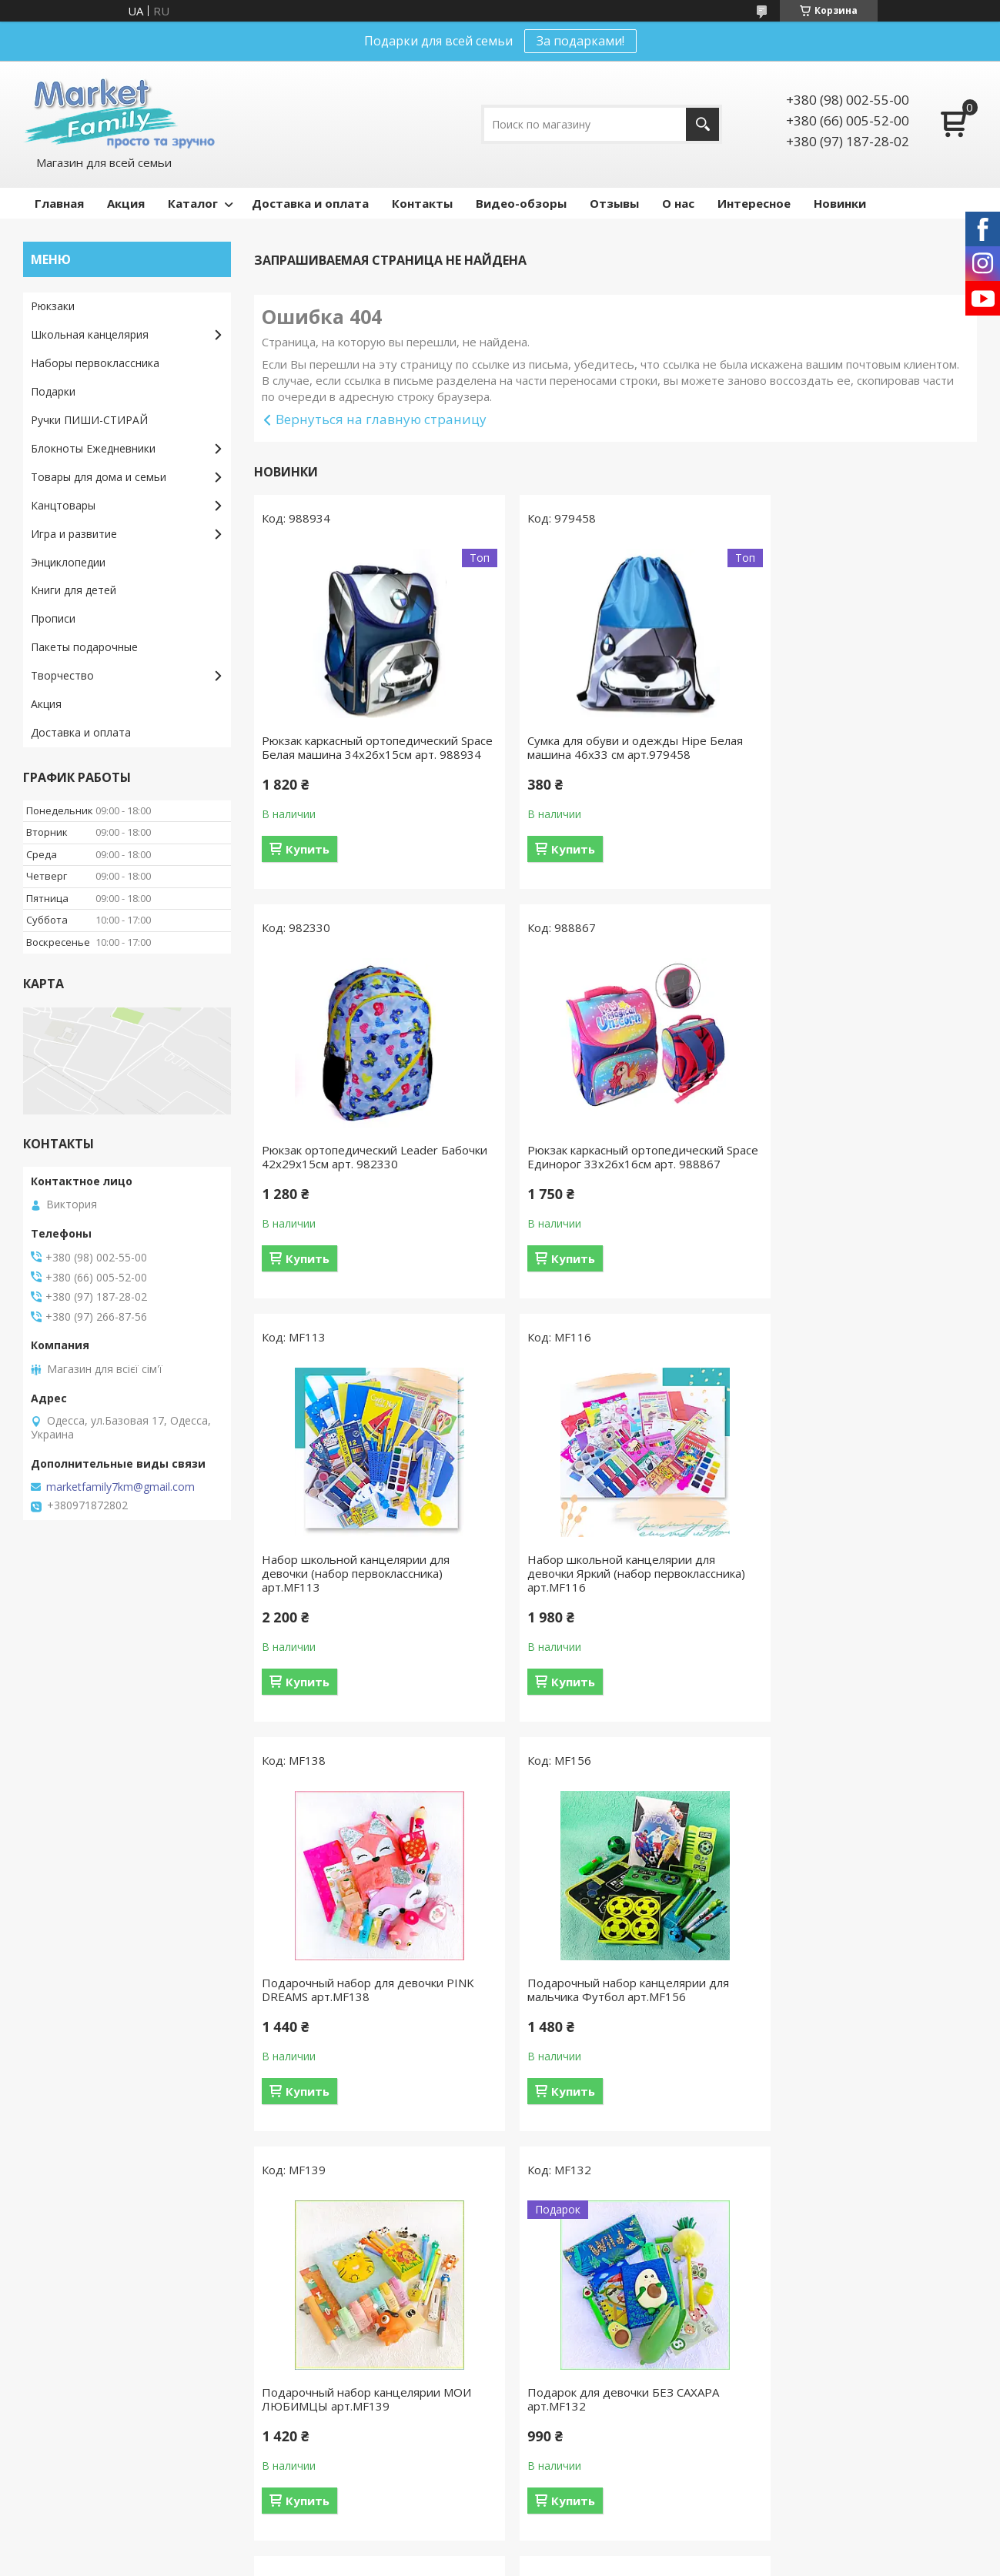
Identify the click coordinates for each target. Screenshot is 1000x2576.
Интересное (754, 203)
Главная (59, 203)
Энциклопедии (68, 562)
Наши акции (548, 2339)
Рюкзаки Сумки (313, 2428)
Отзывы (614, 203)
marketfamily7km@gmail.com (120, 1487)
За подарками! (580, 40)
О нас (678, 203)
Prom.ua (569, 2533)
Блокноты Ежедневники (93, 448)
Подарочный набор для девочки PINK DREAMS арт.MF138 (368, 1594)
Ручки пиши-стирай (324, 2473)
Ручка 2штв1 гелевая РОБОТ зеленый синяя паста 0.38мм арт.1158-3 (860, 2003)
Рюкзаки (53, 306)
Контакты (422, 203)
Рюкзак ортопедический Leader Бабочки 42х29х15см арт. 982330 (846, 747)
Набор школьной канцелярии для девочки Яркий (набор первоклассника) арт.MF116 (847, 1177)
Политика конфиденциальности (619, 2561)
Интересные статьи (569, 2317)
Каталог (193, 203)
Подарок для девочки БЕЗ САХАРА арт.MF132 (357, 2003)
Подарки (53, 391)
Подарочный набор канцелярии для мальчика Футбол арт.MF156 (609, 1594)
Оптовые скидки (73, 2406)
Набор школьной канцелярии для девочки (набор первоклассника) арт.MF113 (602, 1177)
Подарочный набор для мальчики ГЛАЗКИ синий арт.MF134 (602, 2003)
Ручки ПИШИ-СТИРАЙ (89, 420)
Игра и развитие (74, 533)
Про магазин (64, 2384)
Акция (126, 203)
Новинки (840, 203)
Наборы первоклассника (95, 363)
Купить (307, 862)
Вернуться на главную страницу (381, 419)
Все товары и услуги (610, 2173)
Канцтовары (63, 505)
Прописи (53, 618)
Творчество (62, 675)
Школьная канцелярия (90, 334)
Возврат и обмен (76, 2339)
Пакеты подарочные (84, 647)
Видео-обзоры (521, 203)
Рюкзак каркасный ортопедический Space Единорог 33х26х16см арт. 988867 (360, 1177)
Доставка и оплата (310, 203)
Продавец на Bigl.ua (500, 2547)
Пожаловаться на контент (476, 2561)
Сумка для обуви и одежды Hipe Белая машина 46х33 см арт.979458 (616, 747)
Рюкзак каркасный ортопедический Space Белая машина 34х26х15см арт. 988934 (366, 754)
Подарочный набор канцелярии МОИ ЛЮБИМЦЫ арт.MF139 (858, 1594)
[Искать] (702, 124)
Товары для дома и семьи (98, 476)
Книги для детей (73, 590)
